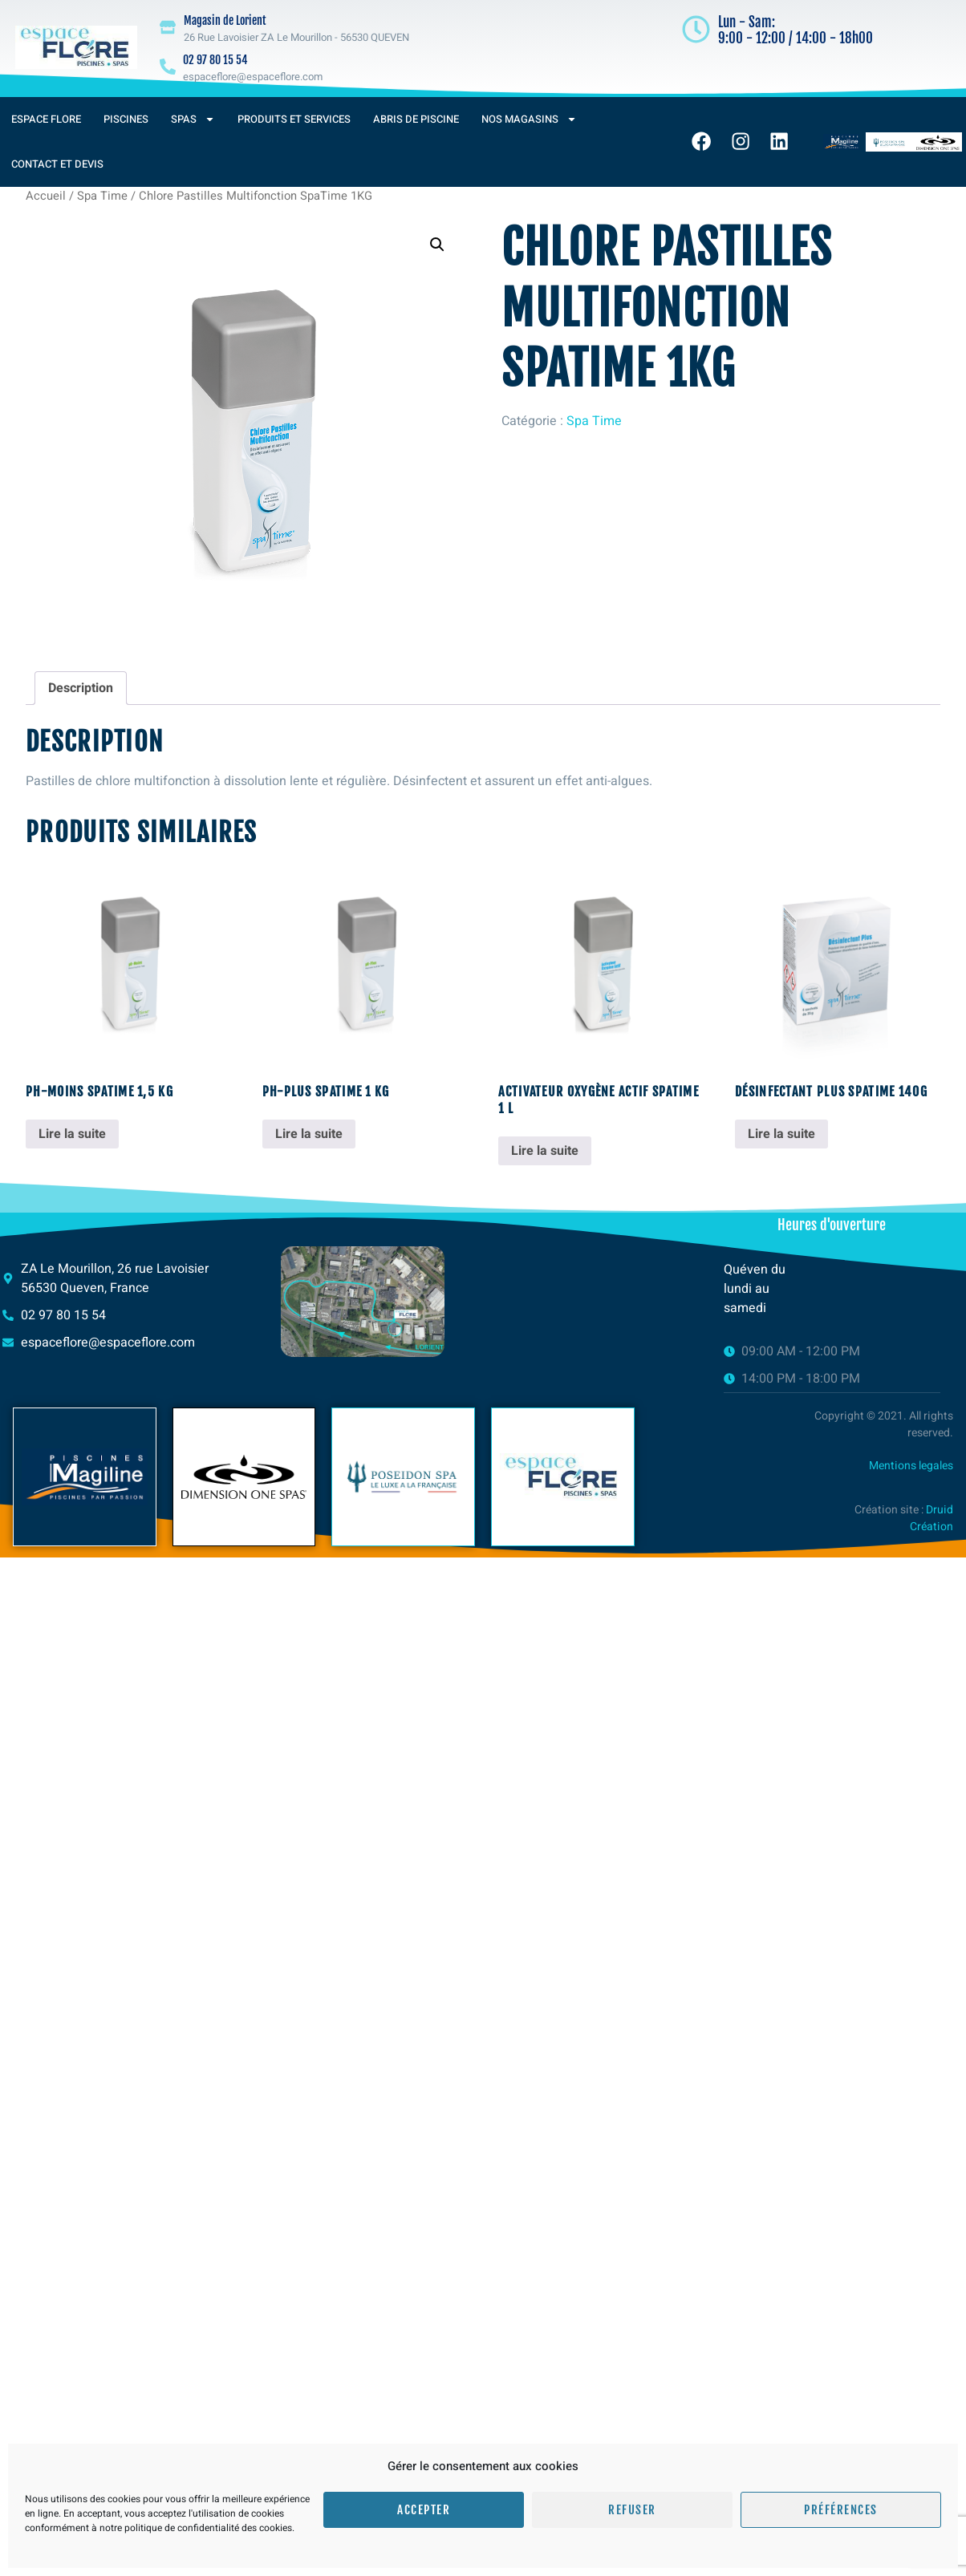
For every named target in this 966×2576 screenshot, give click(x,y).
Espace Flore (46, 119)
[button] (437, 244)
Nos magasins (529, 119)
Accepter (423, 2509)
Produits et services (294, 119)
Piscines (126, 119)
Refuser (632, 2509)
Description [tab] (80, 688)
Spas (193, 119)
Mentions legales (911, 1465)
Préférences (841, 2509)
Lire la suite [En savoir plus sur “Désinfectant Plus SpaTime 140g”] (781, 1134)
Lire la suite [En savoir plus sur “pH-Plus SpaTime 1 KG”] (309, 1134)
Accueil (46, 196)
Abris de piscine (416, 119)
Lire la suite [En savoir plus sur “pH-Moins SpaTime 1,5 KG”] (72, 1134)
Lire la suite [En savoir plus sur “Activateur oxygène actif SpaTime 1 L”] (544, 1150)
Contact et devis (57, 164)
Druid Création (931, 1518)
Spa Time (102, 196)
